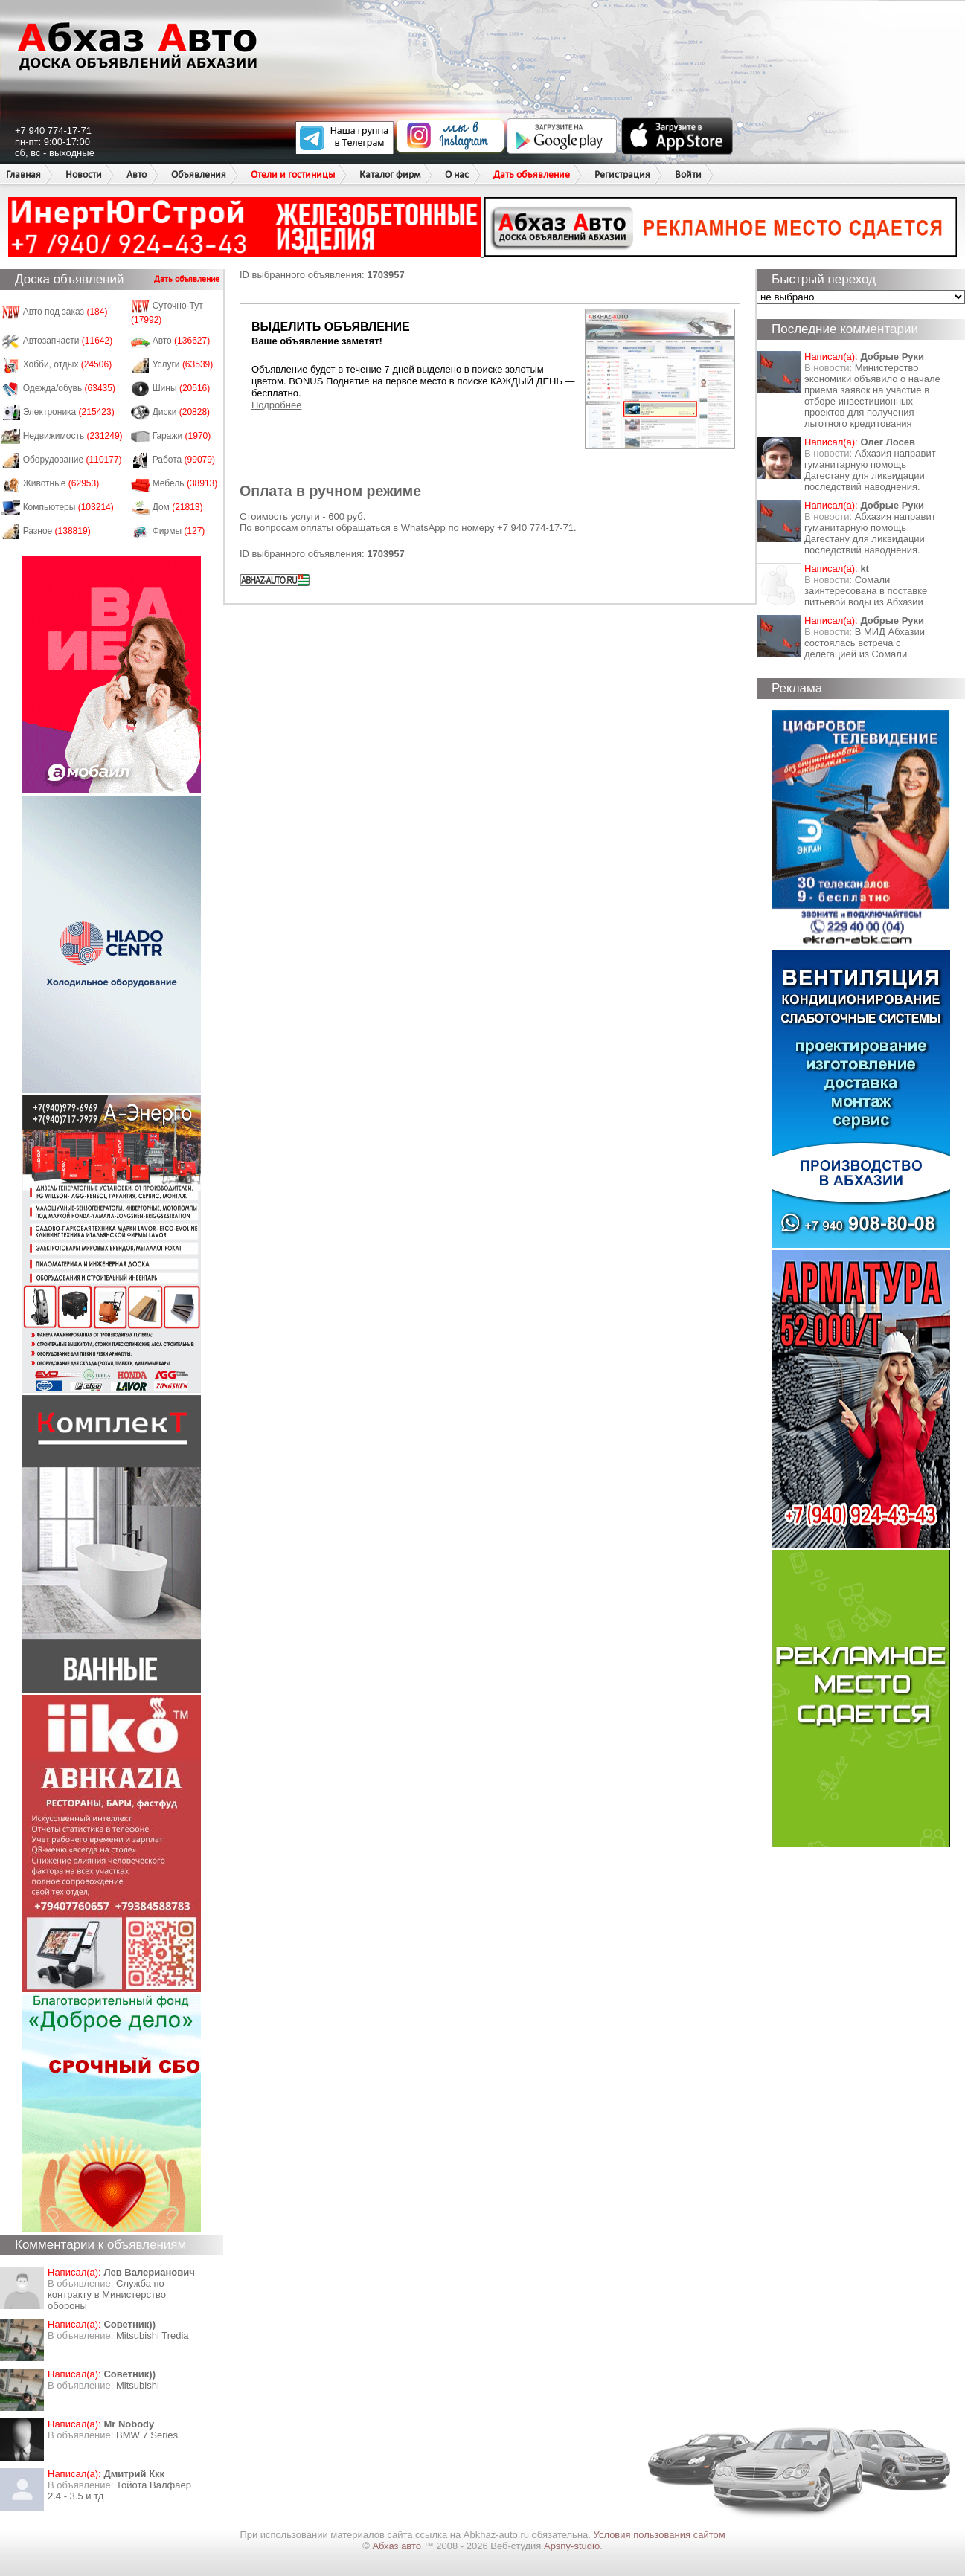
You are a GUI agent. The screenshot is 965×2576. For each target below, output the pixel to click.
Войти (688, 174)
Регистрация (622, 174)
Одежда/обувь (69, 388)
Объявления (198, 174)
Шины (182, 388)
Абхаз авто (397, 2545)
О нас (457, 174)
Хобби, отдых (67, 364)
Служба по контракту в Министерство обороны (107, 2294)
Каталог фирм (389, 174)
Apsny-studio (572, 2545)
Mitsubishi (137, 2385)
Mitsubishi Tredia (152, 2335)
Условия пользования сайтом (659, 2534)
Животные (61, 483)
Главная (23, 174)
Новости (83, 174)
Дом (178, 507)
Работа (184, 459)
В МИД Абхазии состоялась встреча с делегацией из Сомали (864, 643)
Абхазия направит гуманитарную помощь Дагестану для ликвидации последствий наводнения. (870, 470)
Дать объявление (531, 174)
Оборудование (72, 459)
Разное (57, 531)
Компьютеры (68, 507)
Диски (182, 412)
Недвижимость (73, 436)
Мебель (185, 483)
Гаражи (182, 436)
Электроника (69, 412)
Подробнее (276, 404)
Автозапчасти (68, 340)
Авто (136, 174)
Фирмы (179, 531)
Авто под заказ (65, 311)
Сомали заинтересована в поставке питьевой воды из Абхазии (865, 591)
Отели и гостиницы (293, 174)
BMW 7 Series (147, 2435)
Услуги (183, 364)
